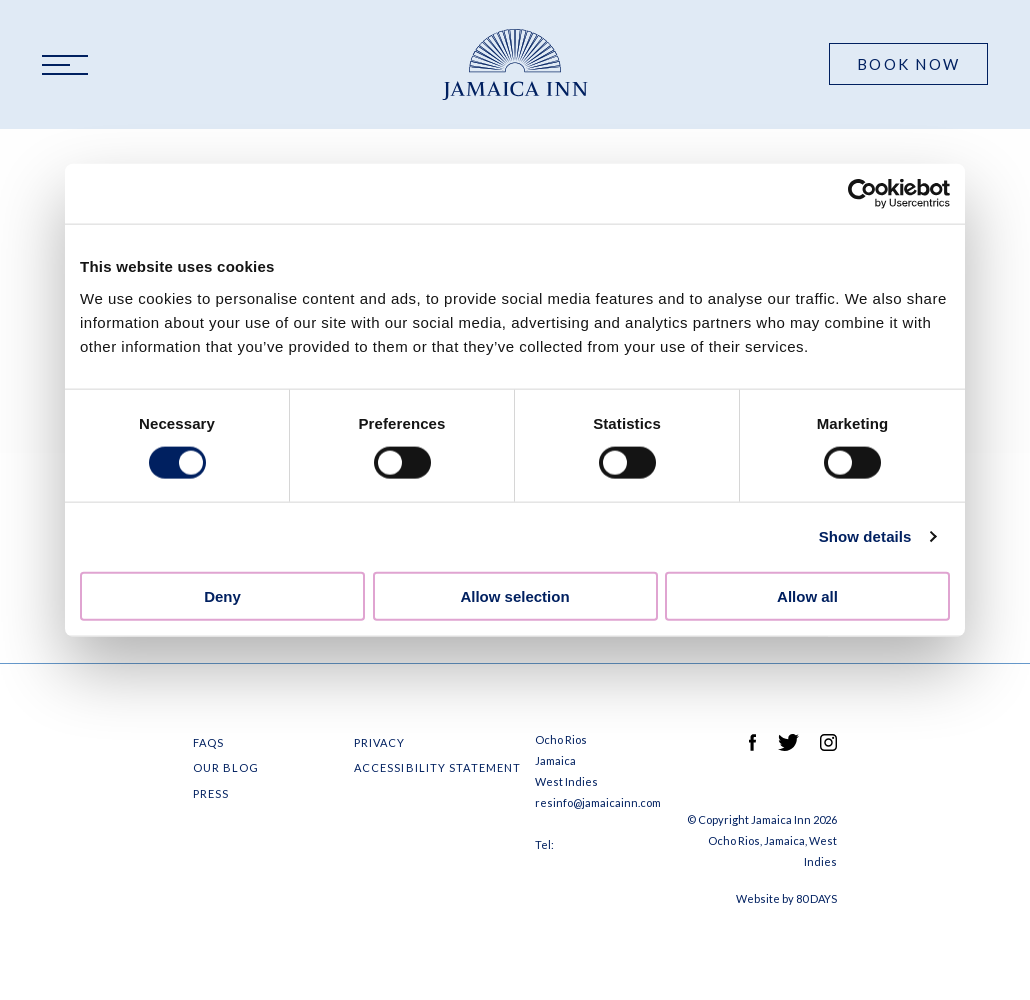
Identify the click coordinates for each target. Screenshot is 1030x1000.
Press (211, 793)
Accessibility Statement (437, 767)
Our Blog (226, 767)
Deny (222, 595)
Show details (865, 536)
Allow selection (514, 595)
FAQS (208, 742)
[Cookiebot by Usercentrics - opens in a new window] (862, 194)
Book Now (908, 64)
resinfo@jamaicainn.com (598, 802)
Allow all (807, 595)
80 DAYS (816, 898)
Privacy (380, 742)
